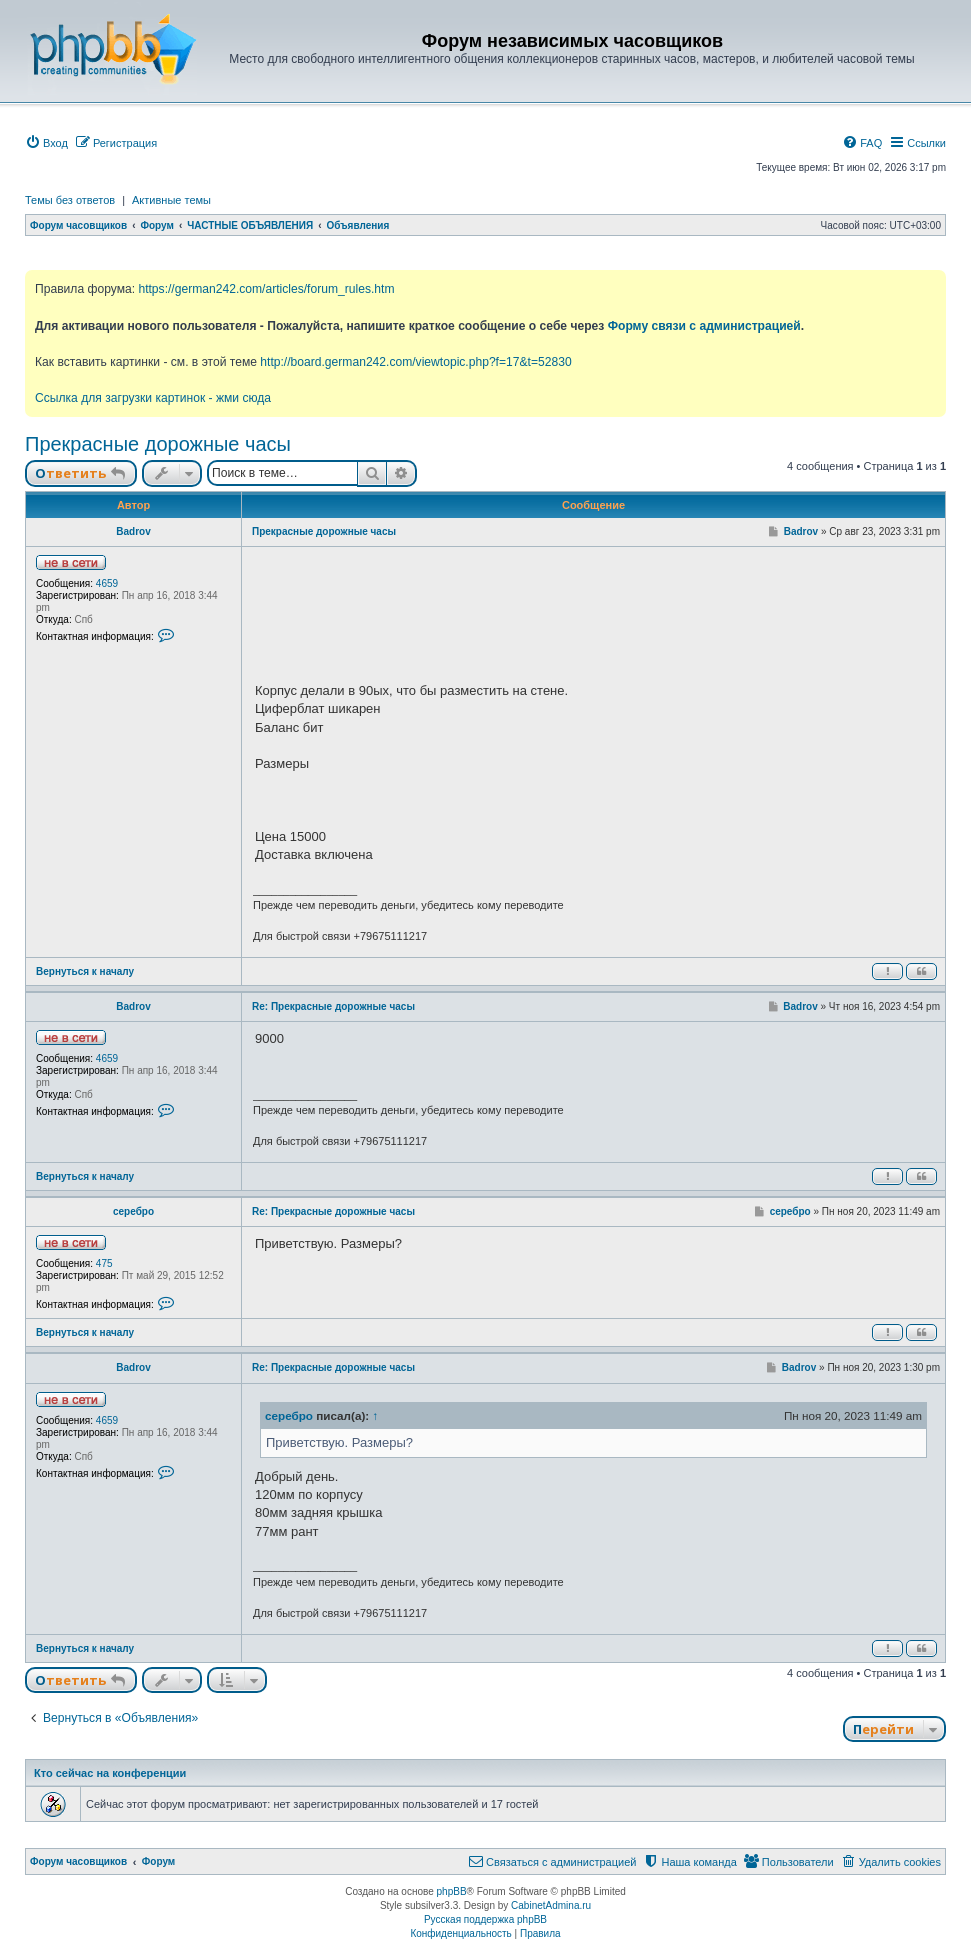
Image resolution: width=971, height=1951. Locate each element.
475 (104, 1263)
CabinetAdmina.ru (551, 1905)
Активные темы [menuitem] (171, 200)
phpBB (452, 1891)
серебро (133, 1211)
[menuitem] (46, 143)
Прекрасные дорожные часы (158, 444)
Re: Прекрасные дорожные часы (333, 1006)
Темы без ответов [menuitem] (70, 200)
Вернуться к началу (85, 971)
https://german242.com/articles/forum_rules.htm (266, 289)
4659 (107, 583)
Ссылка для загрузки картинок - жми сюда (153, 398)
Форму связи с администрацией (704, 326)
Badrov (133, 531)
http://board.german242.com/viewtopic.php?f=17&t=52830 (415, 362)
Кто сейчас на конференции (110, 1773)
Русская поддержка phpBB (485, 1919)
